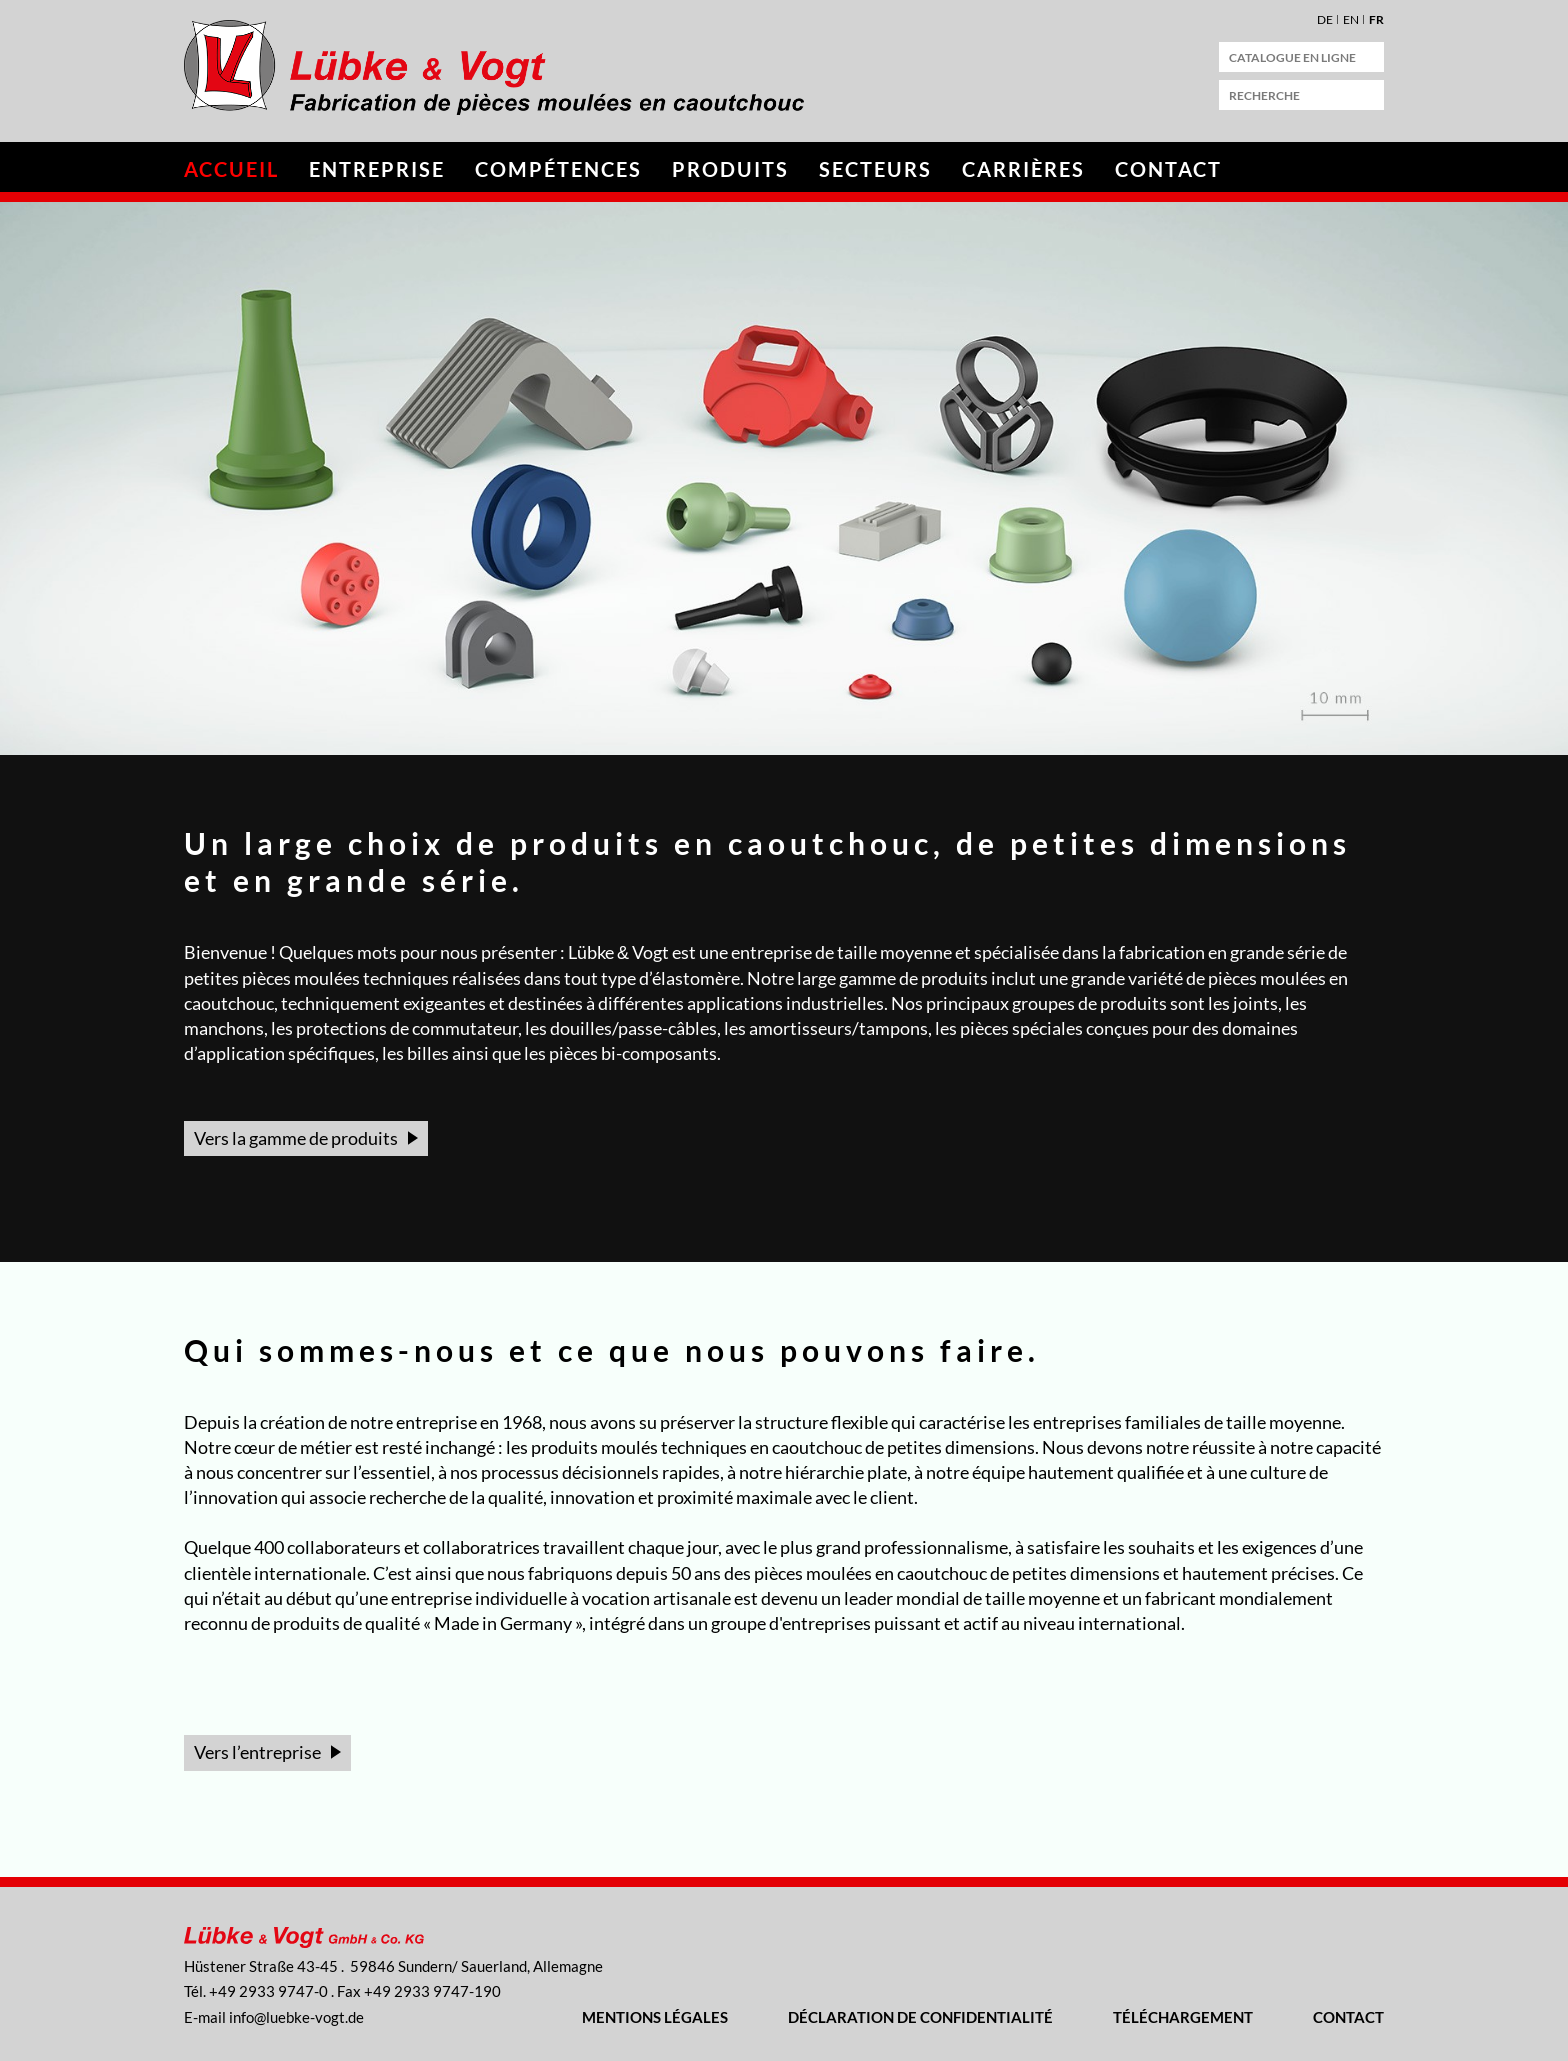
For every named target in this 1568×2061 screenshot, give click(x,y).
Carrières (1023, 169)
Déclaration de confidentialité (920, 2017)
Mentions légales (655, 2017)
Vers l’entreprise (257, 1752)
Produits (730, 169)
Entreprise (377, 169)
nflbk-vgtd (296, 2017)
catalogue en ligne (1292, 57)
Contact (1168, 169)
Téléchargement (1183, 2017)
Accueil (231, 169)
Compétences (558, 169)
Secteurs (875, 169)
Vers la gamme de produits (296, 1138)
